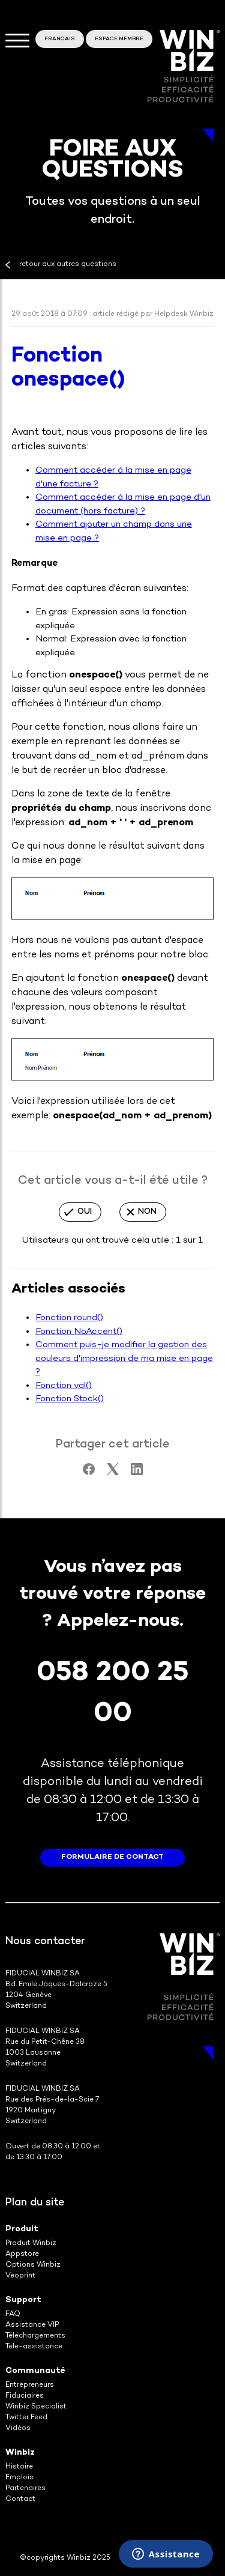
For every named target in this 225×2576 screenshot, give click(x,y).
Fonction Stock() (69, 1399)
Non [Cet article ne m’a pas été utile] (147, 1211)
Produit (21, 2229)
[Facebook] (89, 1472)
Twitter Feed (26, 2418)
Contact (20, 2499)
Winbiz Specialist (36, 2407)
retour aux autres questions (67, 264)
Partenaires (25, 2489)
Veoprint (20, 2276)
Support (23, 2300)
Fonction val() (63, 1385)
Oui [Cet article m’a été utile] (84, 1211)
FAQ (12, 2314)
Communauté (35, 2370)
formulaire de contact (112, 1857)
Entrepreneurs (29, 2385)
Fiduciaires (24, 2396)
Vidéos (18, 2428)
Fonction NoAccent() (78, 1331)
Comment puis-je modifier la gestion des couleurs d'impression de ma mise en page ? (124, 1358)
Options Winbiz (33, 2265)
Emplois (19, 2478)
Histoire (19, 2467)
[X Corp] (113, 1472)
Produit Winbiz (30, 2243)
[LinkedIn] (137, 1472)
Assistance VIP (32, 2325)
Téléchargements (35, 2336)
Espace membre (119, 39)
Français (59, 39)
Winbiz (20, 2452)
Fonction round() (69, 1318)
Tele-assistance (33, 2347)
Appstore (22, 2254)
